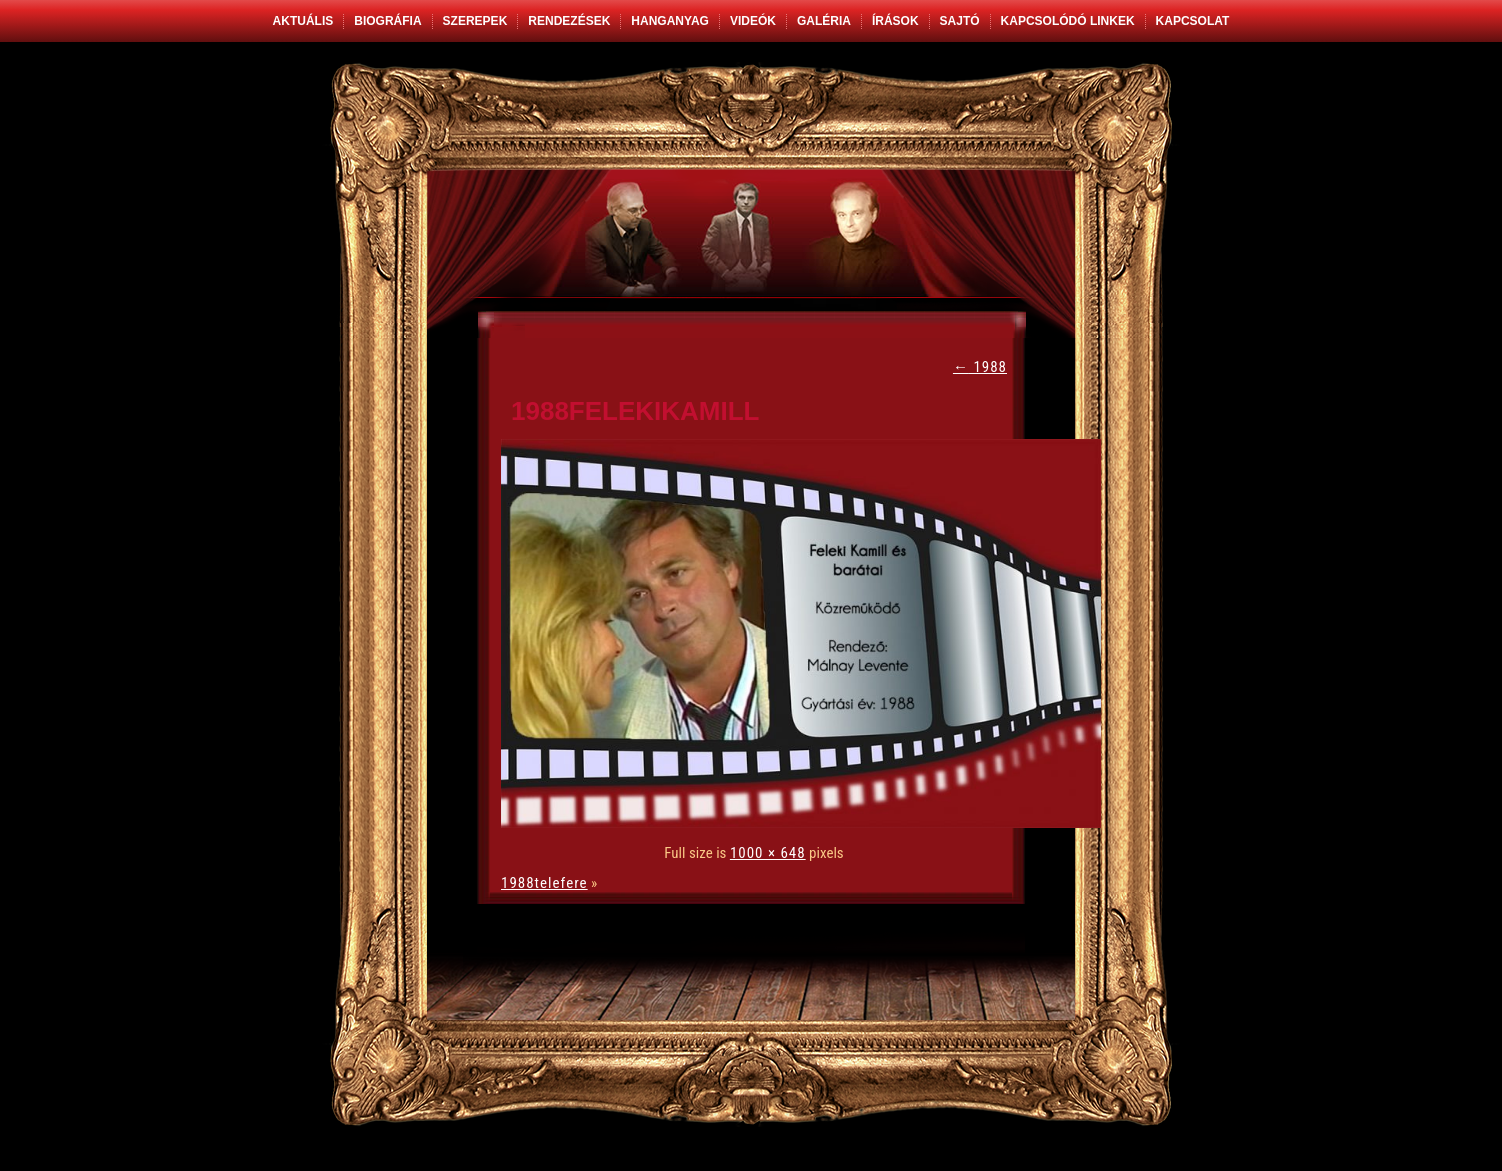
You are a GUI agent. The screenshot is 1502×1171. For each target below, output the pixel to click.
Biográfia (387, 21)
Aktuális (303, 21)
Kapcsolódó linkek (1068, 21)
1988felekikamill (635, 411)
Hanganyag (670, 21)
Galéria (824, 21)
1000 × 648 (768, 853)
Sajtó (960, 21)
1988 (980, 367)
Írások (895, 21)
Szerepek (475, 21)
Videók (753, 21)
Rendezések (569, 21)
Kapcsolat (1193, 21)
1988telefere (544, 883)
